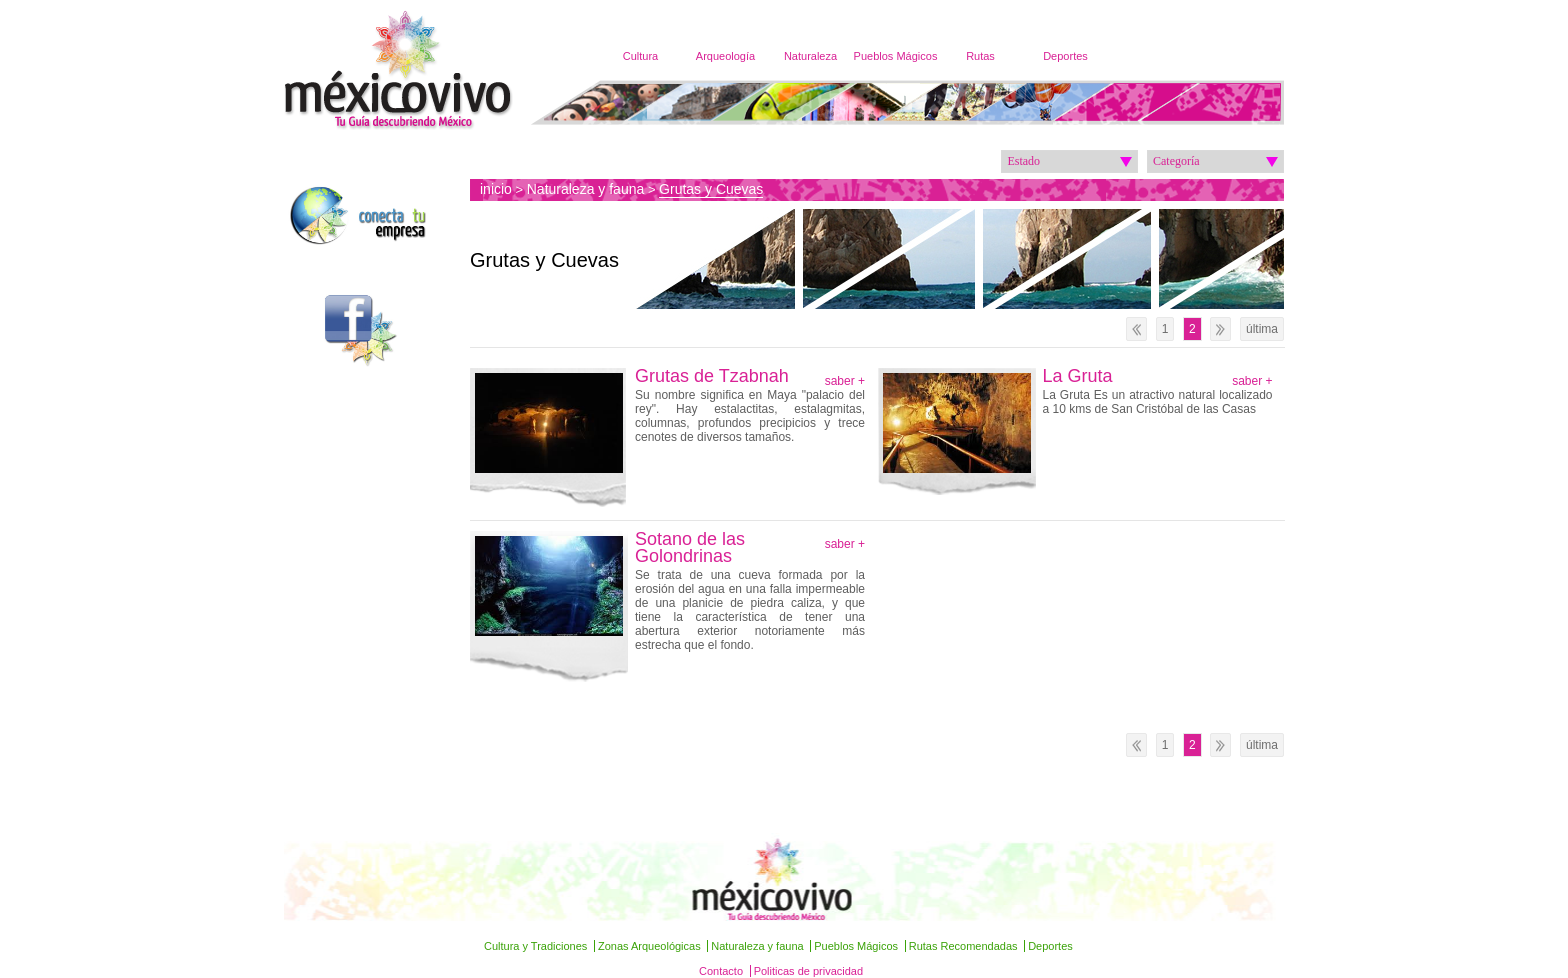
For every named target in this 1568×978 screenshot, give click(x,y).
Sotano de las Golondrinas (690, 548)
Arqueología (725, 56)
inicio (496, 189)
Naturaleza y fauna (586, 189)
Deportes (1065, 56)
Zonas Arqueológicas (649, 946)
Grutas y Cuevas (711, 189)
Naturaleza (810, 56)
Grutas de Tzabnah (714, 376)
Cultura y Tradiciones (535, 946)
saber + (845, 381)
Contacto (721, 971)
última (1262, 329)
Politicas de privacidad (808, 971)
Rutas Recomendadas (963, 946)
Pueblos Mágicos (896, 56)
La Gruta (1078, 376)
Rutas (980, 56)
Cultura (640, 56)
